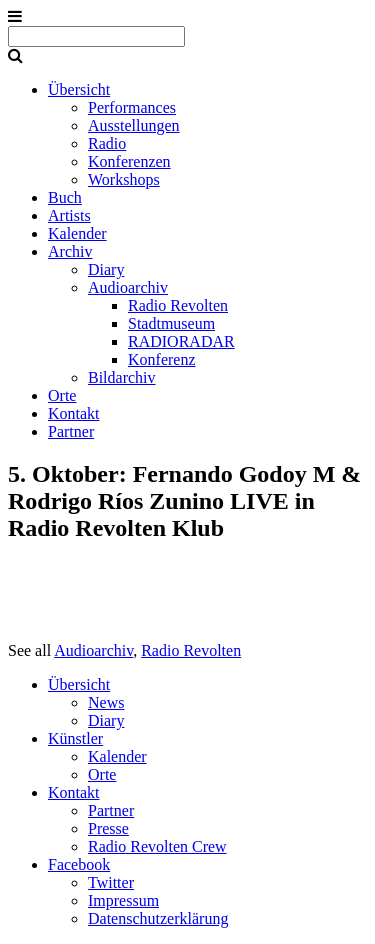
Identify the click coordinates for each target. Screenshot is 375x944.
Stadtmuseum (171, 323)
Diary (106, 269)
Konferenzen (129, 161)
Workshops (124, 179)
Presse (108, 828)
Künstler (75, 738)
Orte (62, 395)
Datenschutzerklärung (158, 918)
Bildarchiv (122, 377)
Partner (71, 431)
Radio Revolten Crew (157, 846)
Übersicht (79, 89)
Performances (132, 107)
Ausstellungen (134, 125)
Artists (69, 215)
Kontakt (74, 413)
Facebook (79, 864)
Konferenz (162, 359)
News (106, 702)
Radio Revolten (178, 305)
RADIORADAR (181, 341)
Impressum (123, 900)
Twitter (111, 882)
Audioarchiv (128, 287)
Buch (65, 197)
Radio (107, 143)
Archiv (70, 251)
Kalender (77, 233)
